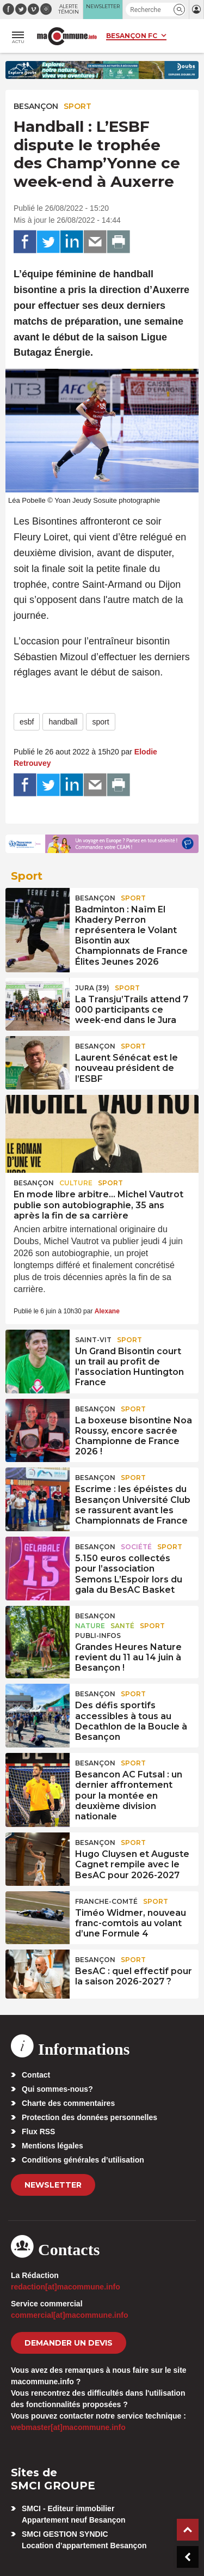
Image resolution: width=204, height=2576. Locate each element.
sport (100, 721)
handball (62, 721)
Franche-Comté (106, 1901)
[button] (179, 9)
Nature (90, 1626)
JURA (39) (92, 988)
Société (136, 1547)
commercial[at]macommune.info (69, 2315)
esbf (27, 721)
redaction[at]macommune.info (65, 2286)
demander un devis (68, 2343)
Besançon (36, 106)
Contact (36, 2074)
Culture (75, 1183)
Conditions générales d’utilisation (83, 2159)
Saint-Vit (93, 1340)
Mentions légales (52, 2145)
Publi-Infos (98, 1635)
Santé (122, 1626)
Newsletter (53, 2185)
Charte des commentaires (68, 2103)
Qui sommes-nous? (57, 2089)
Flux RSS (38, 2131)
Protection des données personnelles (89, 2117)
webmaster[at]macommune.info (68, 2427)
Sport (77, 106)
